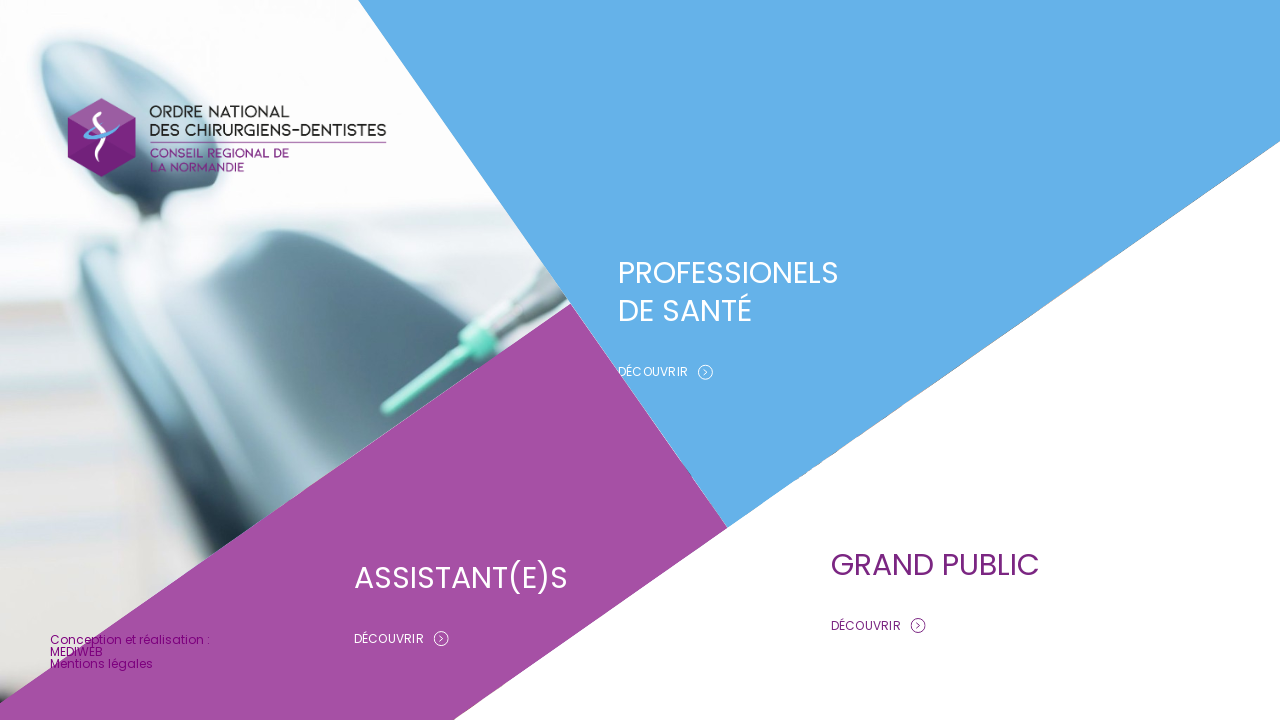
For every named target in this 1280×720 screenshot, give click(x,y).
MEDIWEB (76, 651)
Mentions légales (101, 663)
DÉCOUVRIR (665, 371)
